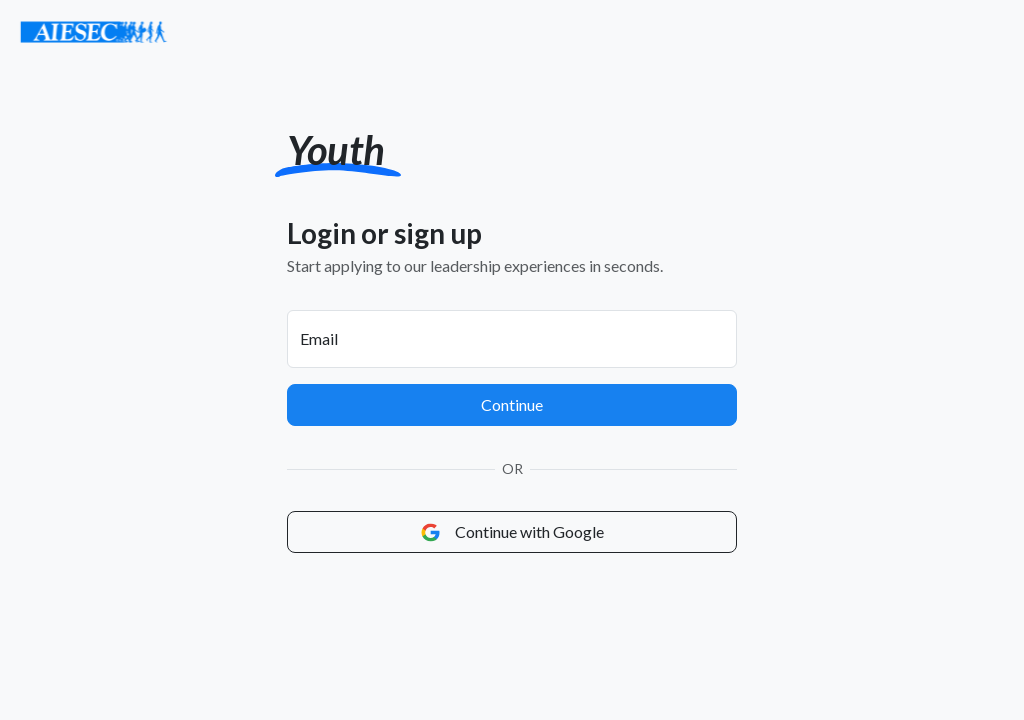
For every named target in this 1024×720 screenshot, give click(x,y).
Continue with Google (512, 532)
